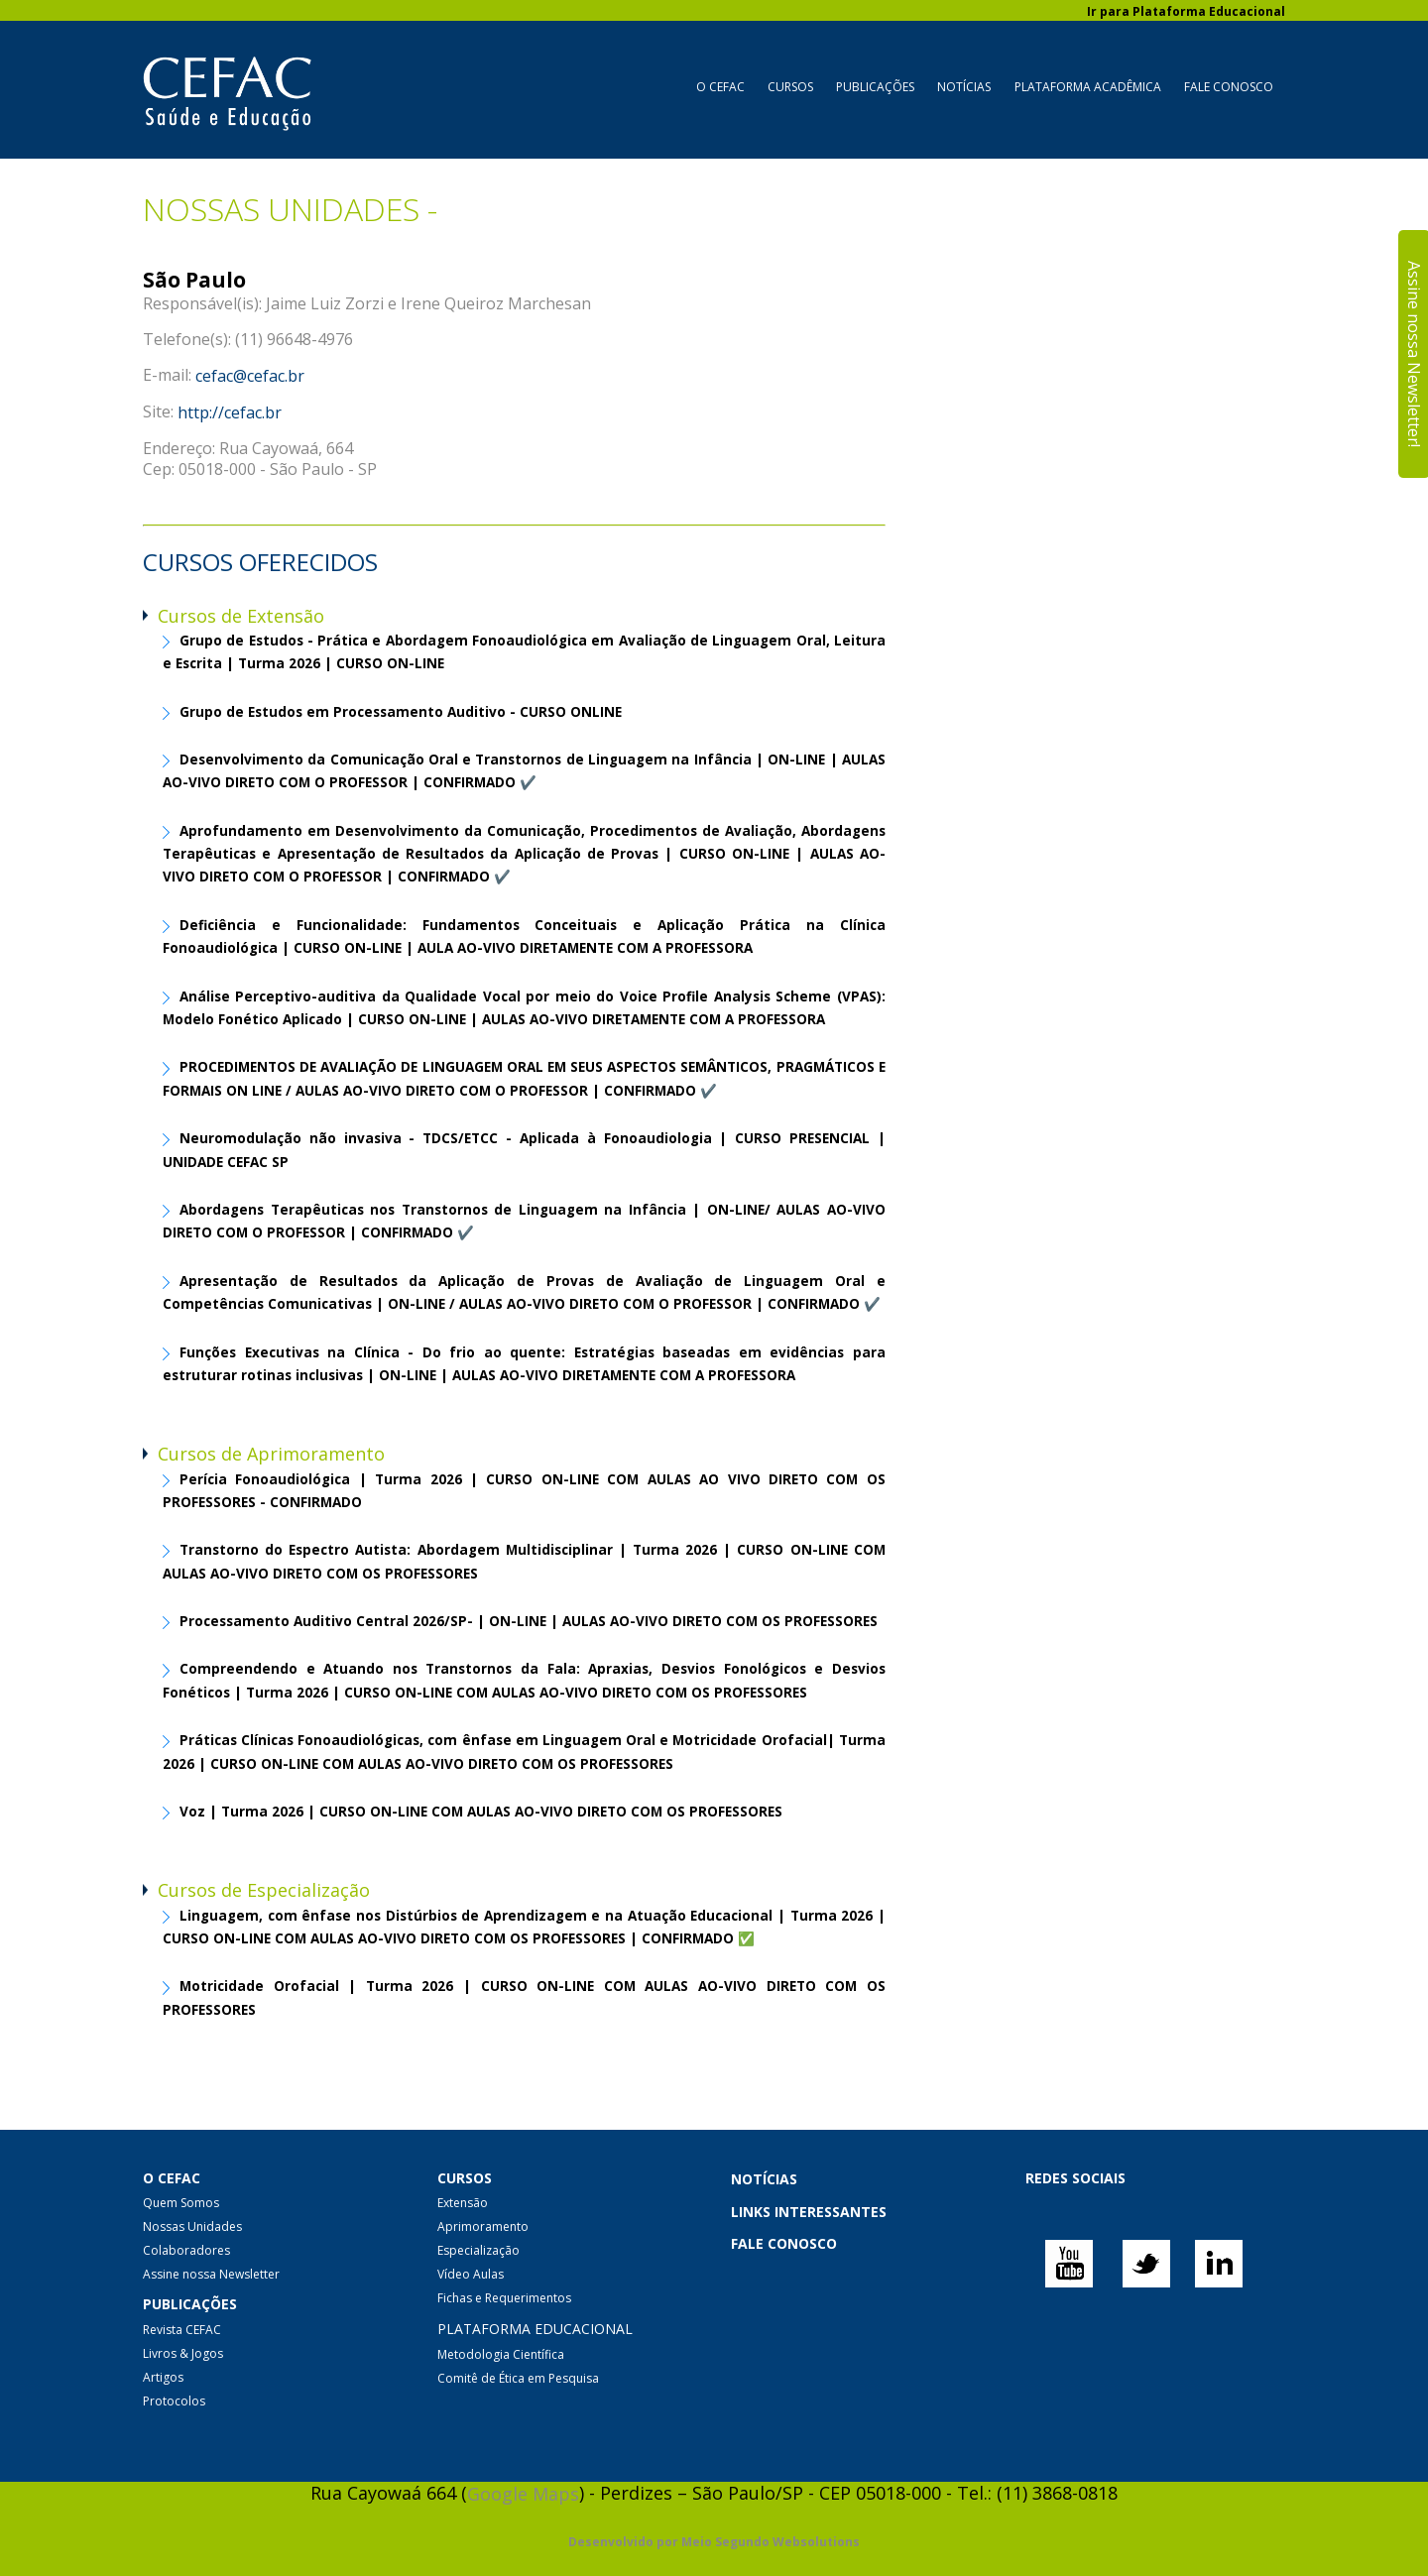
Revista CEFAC (182, 2329)
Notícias (964, 86)
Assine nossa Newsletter (211, 2274)
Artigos (163, 2377)
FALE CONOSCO (784, 2243)
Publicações (875, 86)
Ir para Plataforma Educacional (1186, 11)
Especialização (478, 2250)
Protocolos (174, 2401)
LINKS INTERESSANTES (809, 2211)
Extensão (462, 2202)
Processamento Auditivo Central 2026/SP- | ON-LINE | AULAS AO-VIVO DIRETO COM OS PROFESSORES (528, 1622)
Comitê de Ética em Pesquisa (518, 2378)
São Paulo (194, 279)
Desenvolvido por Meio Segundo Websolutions (714, 2541)
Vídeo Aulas (470, 2274)
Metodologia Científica (500, 2354)
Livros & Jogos (183, 2353)
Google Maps (523, 2494)
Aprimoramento (483, 2226)
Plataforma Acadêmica (1087, 86)
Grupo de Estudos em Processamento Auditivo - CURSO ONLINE (400, 712)
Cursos (790, 86)
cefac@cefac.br (249, 376)
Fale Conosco (1228, 86)
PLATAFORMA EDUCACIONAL (535, 2329)
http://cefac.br (230, 412)
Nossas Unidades (192, 2226)
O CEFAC (720, 86)
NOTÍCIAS (764, 2178)
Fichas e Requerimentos (504, 2297)
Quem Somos (181, 2202)
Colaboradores (186, 2250)
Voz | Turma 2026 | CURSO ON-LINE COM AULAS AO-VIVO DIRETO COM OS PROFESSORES (480, 1811)
